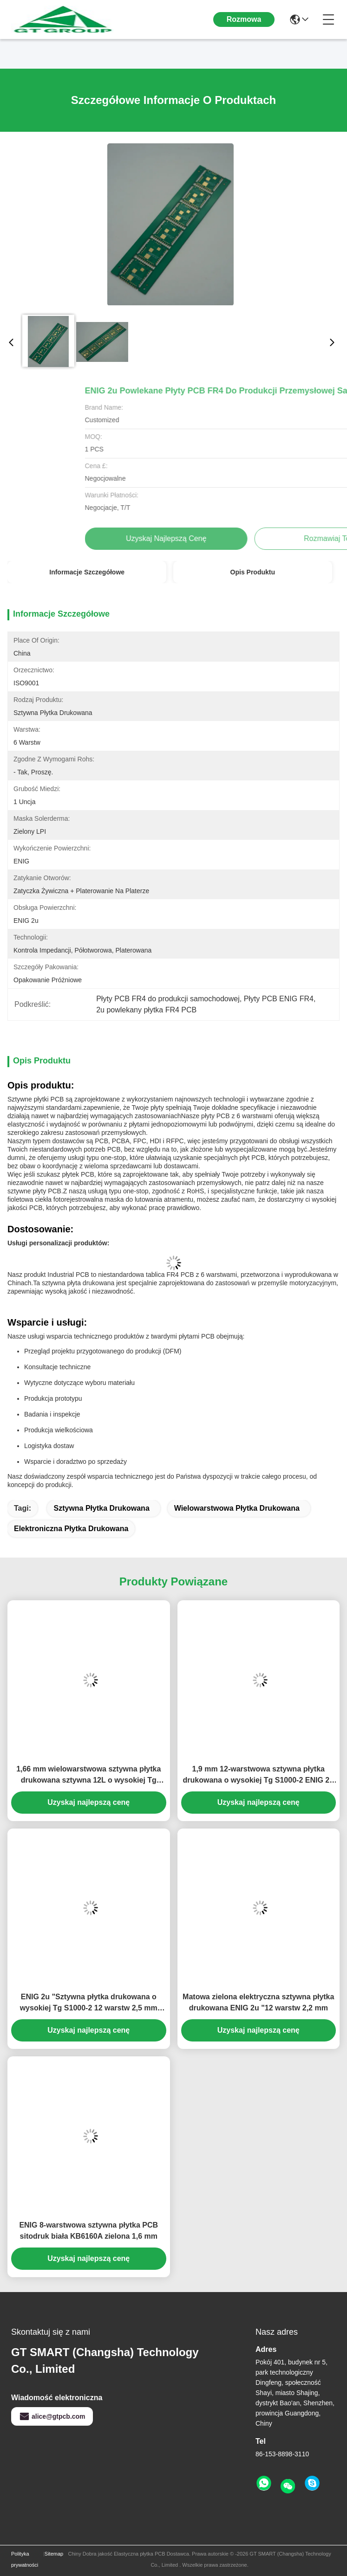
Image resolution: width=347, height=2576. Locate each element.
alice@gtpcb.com (52, 2416)
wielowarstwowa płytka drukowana (237, 1508)
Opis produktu (252, 572)
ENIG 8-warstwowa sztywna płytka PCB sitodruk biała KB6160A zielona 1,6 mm (88, 2230)
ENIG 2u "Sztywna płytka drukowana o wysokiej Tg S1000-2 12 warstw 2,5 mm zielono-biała (88, 2003)
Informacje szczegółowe (86, 572)
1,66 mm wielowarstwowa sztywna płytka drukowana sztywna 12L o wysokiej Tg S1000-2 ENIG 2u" (88, 1775)
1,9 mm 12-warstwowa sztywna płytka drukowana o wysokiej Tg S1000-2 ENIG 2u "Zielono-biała (258, 1775)
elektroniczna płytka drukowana (71, 1529)
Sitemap (54, 2554)
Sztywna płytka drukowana (101, 1508)
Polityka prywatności (24, 2559)
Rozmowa (244, 19)
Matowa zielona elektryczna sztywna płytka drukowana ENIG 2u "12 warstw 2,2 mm (258, 2002)
